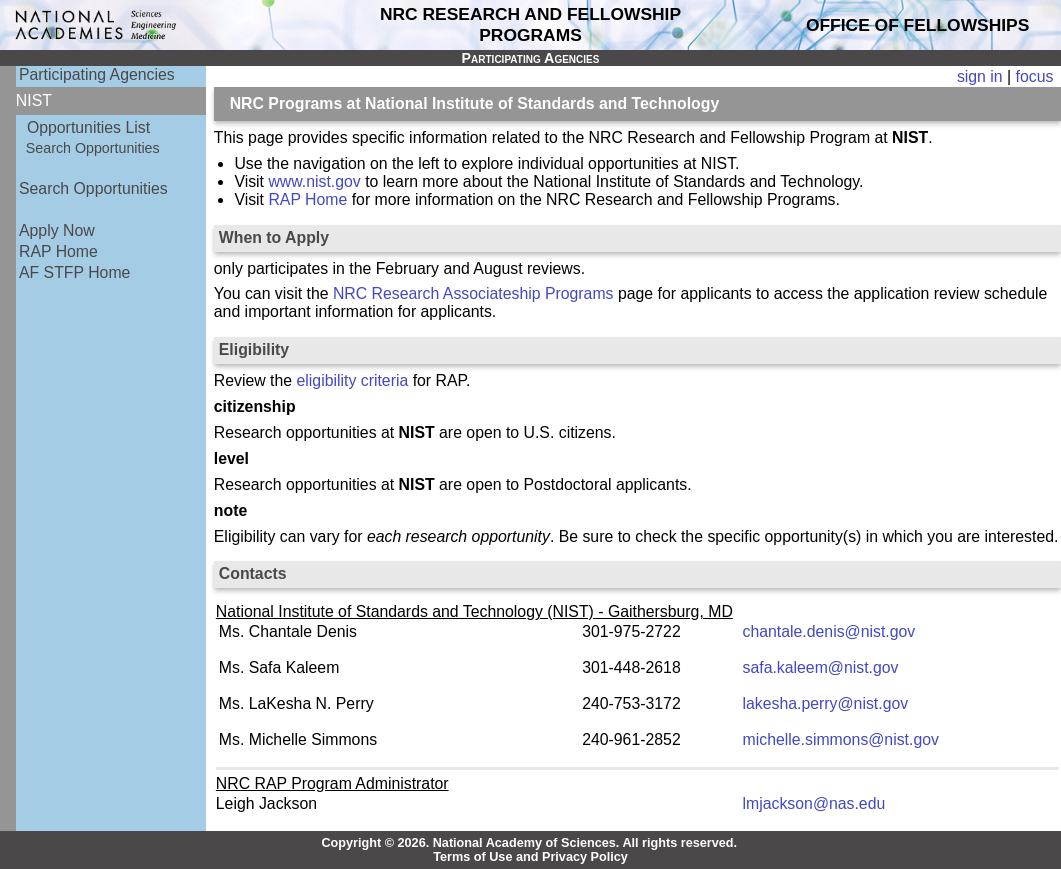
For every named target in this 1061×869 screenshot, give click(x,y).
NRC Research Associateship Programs (473, 293)
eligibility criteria (353, 380)
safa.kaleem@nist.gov (821, 667)
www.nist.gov (314, 181)
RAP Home (58, 251)
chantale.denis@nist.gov (829, 631)
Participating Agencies (97, 74)
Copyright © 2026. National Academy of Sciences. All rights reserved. (529, 843)
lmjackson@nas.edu (814, 803)
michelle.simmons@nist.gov (841, 739)
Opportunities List (88, 127)
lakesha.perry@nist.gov (826, 703)
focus (1035, 76)
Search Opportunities (93, 148)
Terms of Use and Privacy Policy (530, 857)
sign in (980, 76)
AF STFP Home (74, 272)
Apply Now (57, 230)
